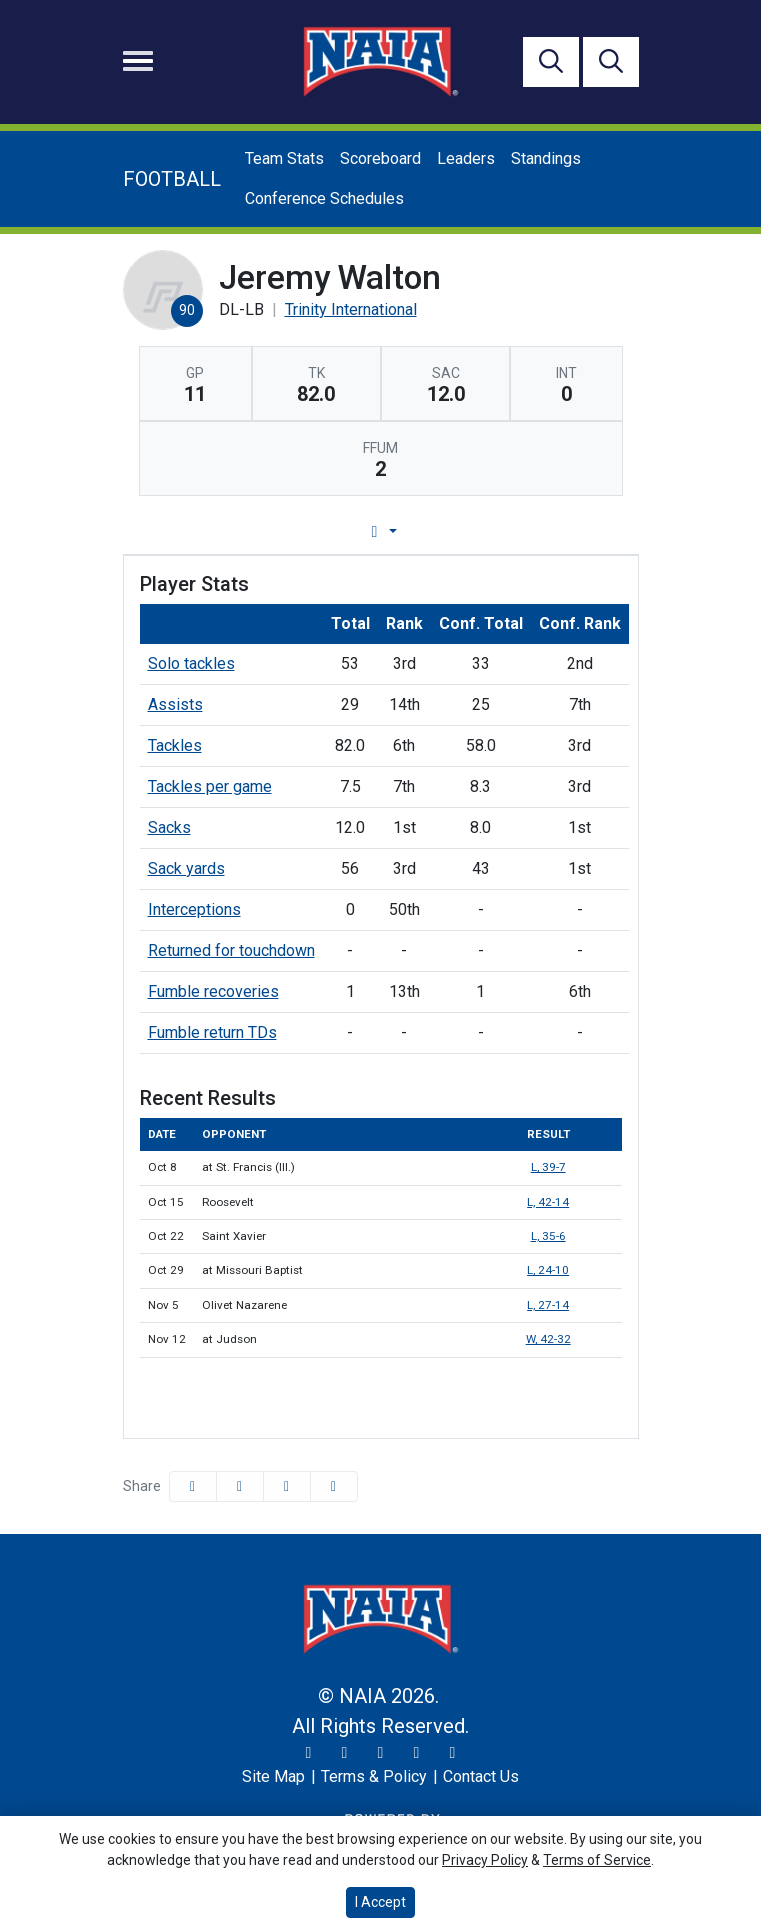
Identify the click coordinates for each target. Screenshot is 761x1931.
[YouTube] (417, 1753)
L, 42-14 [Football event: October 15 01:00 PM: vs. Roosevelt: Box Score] (548, 1202)
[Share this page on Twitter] (240, 1486)
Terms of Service (597, 1860)
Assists (175, 704)
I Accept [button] (380, 1902)
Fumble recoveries (213, 991)
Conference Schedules (324, 198)
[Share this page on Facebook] (193, 1486)
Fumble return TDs (212, 1032)
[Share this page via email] (287, 1486)
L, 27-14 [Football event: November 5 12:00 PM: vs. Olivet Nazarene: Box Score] (548, 1305)
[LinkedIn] (453, 1753)
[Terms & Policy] (374, 1777)
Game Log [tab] (329, 531)
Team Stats (284, 158)
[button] (334, 1486)
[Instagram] (345, 1753)
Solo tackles (191, 663)
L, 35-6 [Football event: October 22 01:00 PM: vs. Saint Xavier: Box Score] (548, 1236)
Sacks (169, 827)
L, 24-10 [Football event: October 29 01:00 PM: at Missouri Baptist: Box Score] (548, 1270)
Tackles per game (210, 786)
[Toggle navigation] (138, 61)
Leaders (466, 158)
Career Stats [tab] (456, 531)
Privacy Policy (485, 1860)
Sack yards (186, 868)
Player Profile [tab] (193, 531)
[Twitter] (309, 1753)
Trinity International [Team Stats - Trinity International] (351, 309)
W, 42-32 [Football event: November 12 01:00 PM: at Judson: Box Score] (548, 1339)
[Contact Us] (481, 1777)
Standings (546, 158)
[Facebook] (381, 1753)
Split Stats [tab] (584, 531)
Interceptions (194, 909)
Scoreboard (380, 158)
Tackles (175, 745)
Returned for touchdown (231, 950)
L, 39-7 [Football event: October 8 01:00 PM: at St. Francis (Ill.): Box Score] (548, 1167)
